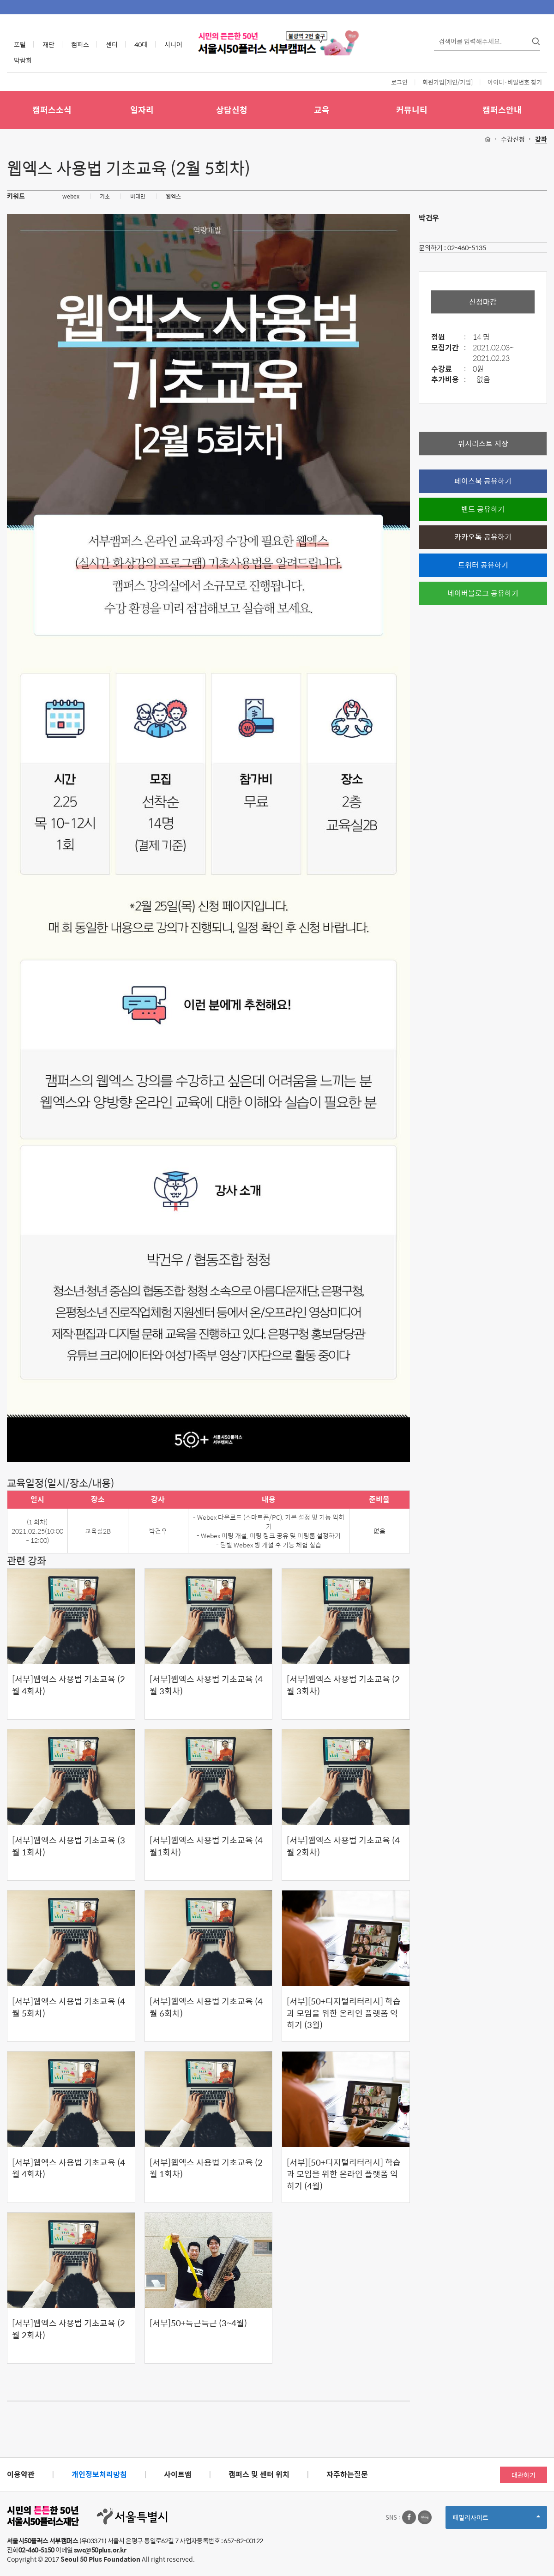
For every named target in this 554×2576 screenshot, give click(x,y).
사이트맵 (178, 2474)
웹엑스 (173, 196)
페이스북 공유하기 (483, 481)
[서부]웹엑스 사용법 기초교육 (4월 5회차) (68, 2007)
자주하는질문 (347, 2474)
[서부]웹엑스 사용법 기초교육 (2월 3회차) (343, 1685)
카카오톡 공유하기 (483, 536)
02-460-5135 (466, 247)
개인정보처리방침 (99, 2474)
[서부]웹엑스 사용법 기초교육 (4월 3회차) (206, 1685)
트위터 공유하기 (483, 565)
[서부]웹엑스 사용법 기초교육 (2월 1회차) (206, 2168)
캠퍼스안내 (502, 109)
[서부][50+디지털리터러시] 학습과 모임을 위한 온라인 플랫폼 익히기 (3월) (344, 2013)
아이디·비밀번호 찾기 (515, 82)
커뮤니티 (412, 109)
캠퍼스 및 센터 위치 (259, 2474)
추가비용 (450, 379)
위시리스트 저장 (483, 443)
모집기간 (450, 348)
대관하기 (524, 2475)
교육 (322, 109)
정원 (450, 337)
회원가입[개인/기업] (447, 82)
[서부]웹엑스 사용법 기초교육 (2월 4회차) (68, 1685)
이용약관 (21, 2474)
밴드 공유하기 (483, 509)
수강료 (450, 369)
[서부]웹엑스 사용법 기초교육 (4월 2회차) (343, 1846)
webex (70, 196)
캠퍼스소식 (52, 109)
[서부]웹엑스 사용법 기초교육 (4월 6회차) (206, 2007)
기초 (105, 196)
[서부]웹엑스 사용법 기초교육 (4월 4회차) (68, 2168)
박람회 (23, 60)
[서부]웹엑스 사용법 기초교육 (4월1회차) (206, 1846)
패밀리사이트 (496, 2520)
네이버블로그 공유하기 (482, 593)
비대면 (137, 196)
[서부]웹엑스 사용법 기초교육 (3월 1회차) (68, 1846)
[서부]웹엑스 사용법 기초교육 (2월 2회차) (68, 2329)
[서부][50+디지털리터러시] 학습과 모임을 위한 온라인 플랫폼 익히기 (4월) (344, 2174)
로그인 (399, 82)
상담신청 (231, 109)
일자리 (142, 109)
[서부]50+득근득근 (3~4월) (198, 2323)
